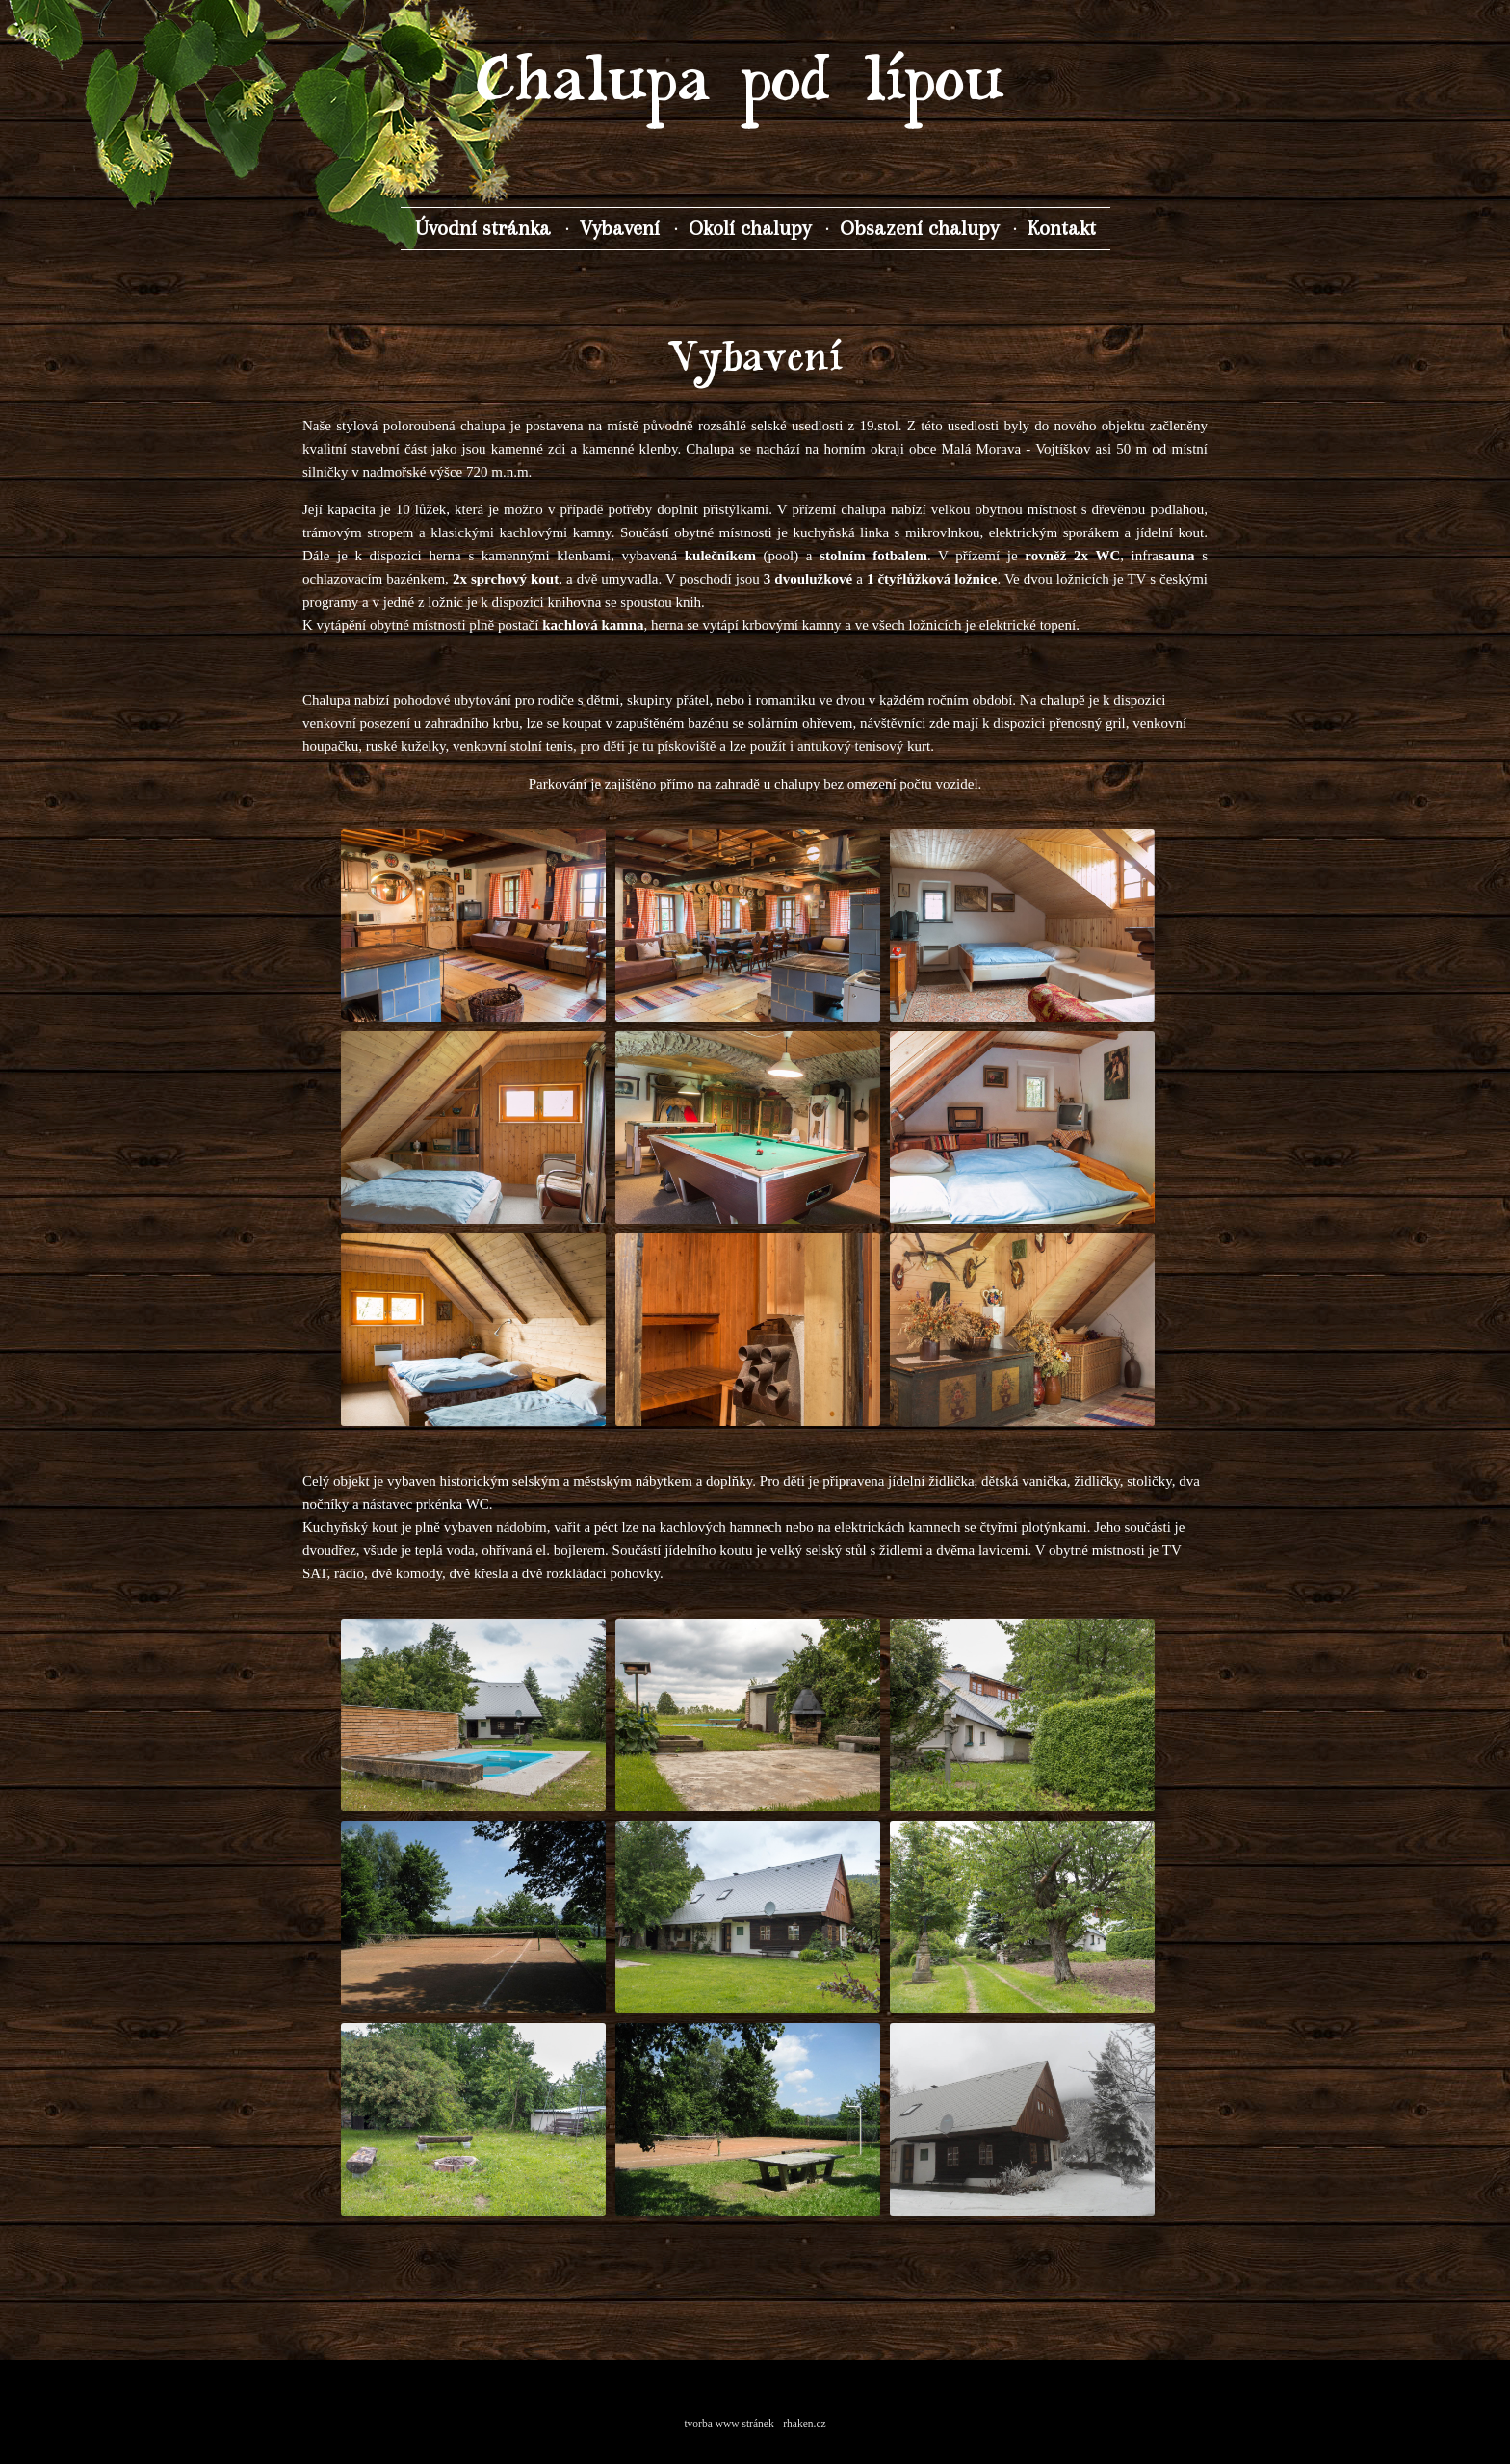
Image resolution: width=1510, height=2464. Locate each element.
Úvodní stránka (483, 228)
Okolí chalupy (750, 228)
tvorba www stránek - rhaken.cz (754, 2423)
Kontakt (1062, 228)
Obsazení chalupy (919, 228)
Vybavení (620, 228)
